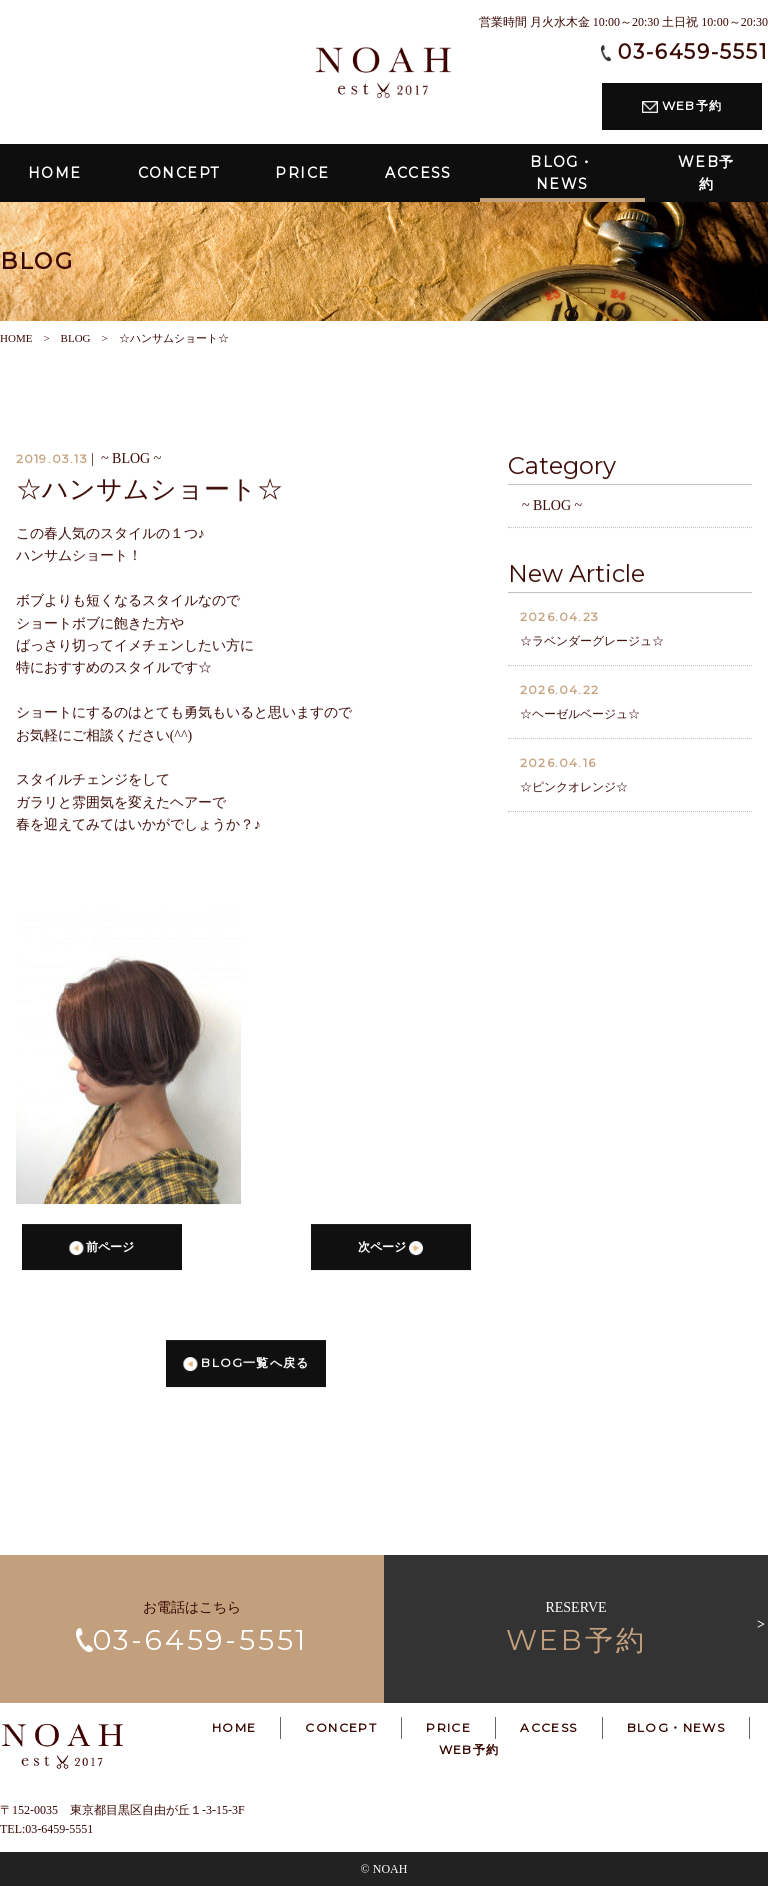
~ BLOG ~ (552, 508)
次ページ (390, 1250)
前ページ (101, 1250)
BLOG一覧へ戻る (246, 1366)
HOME (16, 338)
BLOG (76, 338)
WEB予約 (682, 105)
